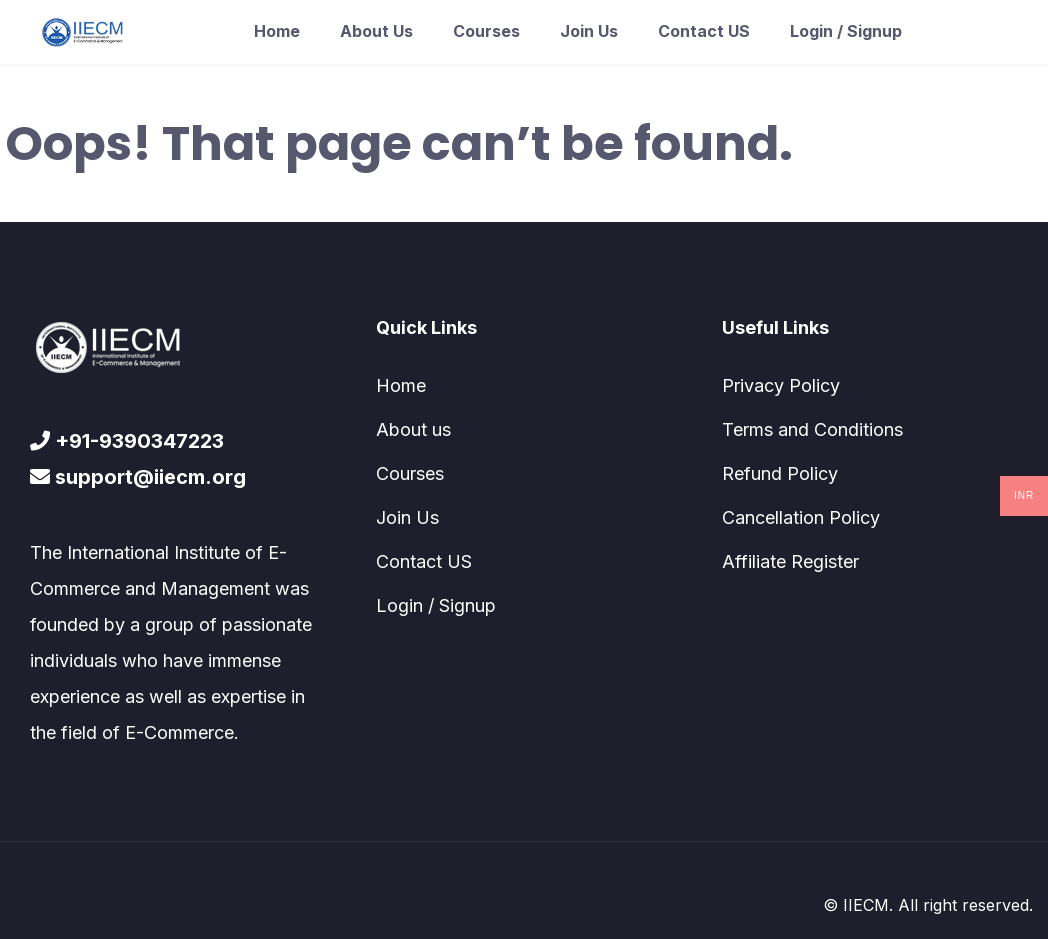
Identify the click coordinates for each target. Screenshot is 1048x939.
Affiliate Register (790, 561)
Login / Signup (846, 31)
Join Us (589, 31)
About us (376, 31)
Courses (486, 31)
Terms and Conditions (812, 429)
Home (277, 31)
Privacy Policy (781, 385)
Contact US (704, 31)
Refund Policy (780, 473)
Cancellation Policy (801, 517)
